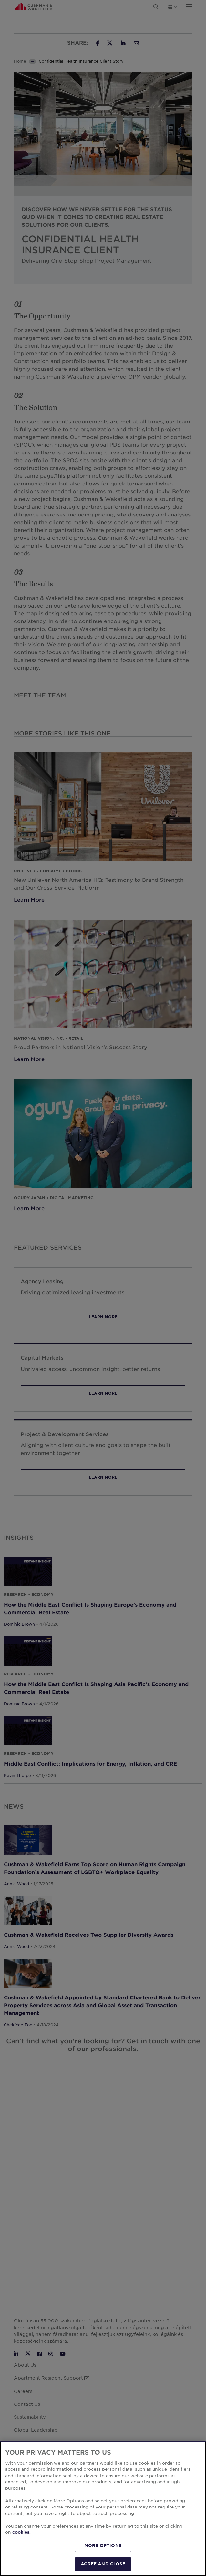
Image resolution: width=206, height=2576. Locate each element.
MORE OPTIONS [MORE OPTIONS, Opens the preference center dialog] (103, 2545)
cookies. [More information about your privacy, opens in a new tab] (21, 2532)
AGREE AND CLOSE (103, 2563)
